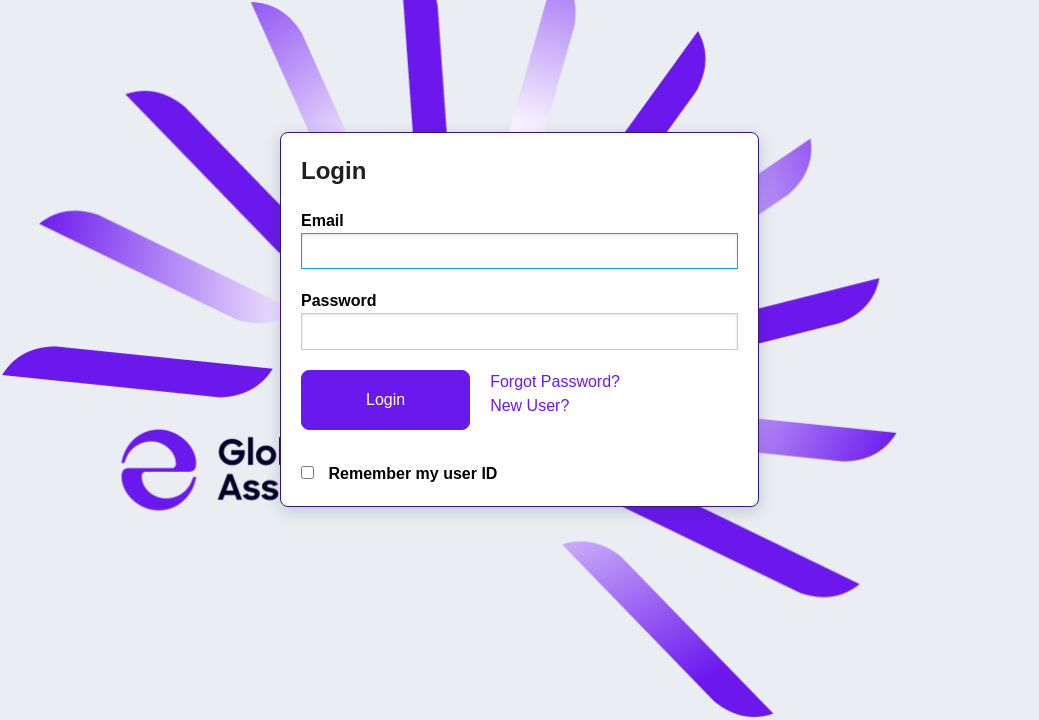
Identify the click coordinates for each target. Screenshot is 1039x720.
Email (322, 220)
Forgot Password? (555, 381)
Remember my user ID (399, 473)
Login (385, 399)
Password (339, 300)
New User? (529, 405)
